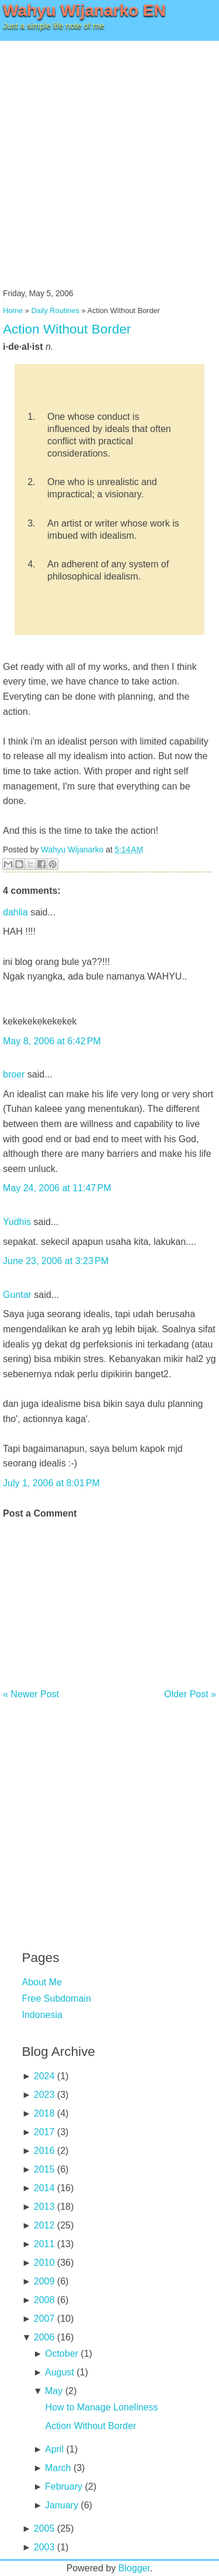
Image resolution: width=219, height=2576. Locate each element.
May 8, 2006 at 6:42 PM (52, 1041)
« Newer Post (31, 1694)
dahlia (15, 912)
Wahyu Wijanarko (72, 849)
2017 (44, 2132)
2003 (44, 2547)
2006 (44, 2337)
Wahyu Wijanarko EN (84, 10)
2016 (44, 2151)
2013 (44, 2207)
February (63, 2486)
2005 (44, 2528)
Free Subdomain (56, 1998)
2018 (44, 2113)
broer (14, 1074)
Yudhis (17, 1222)
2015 (44, 2169)
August (59, 2372)
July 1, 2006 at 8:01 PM (51, 1483)
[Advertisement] (109, 156)
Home (13, 310)
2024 (44, 2076)
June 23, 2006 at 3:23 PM (56, 1261)
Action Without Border (67, 329)
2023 (44, 2095)
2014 (44, 2188)
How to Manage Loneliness (101, 2407)
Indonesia (42, 2015)
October (61, 2354)
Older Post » (190, 1694)
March (58, 2468)
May (53, 2391)
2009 (44, 2281)
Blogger (134, 2568)
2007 (44, 2319)
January (61, 2505)
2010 (44, 2263)
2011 (44, 2244)
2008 (44, 2300)
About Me (42, 1982)
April (54, 2449)
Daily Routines (55, 310)
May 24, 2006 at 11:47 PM (57, 1188)
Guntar (17, 1295)
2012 (44, 2225)
